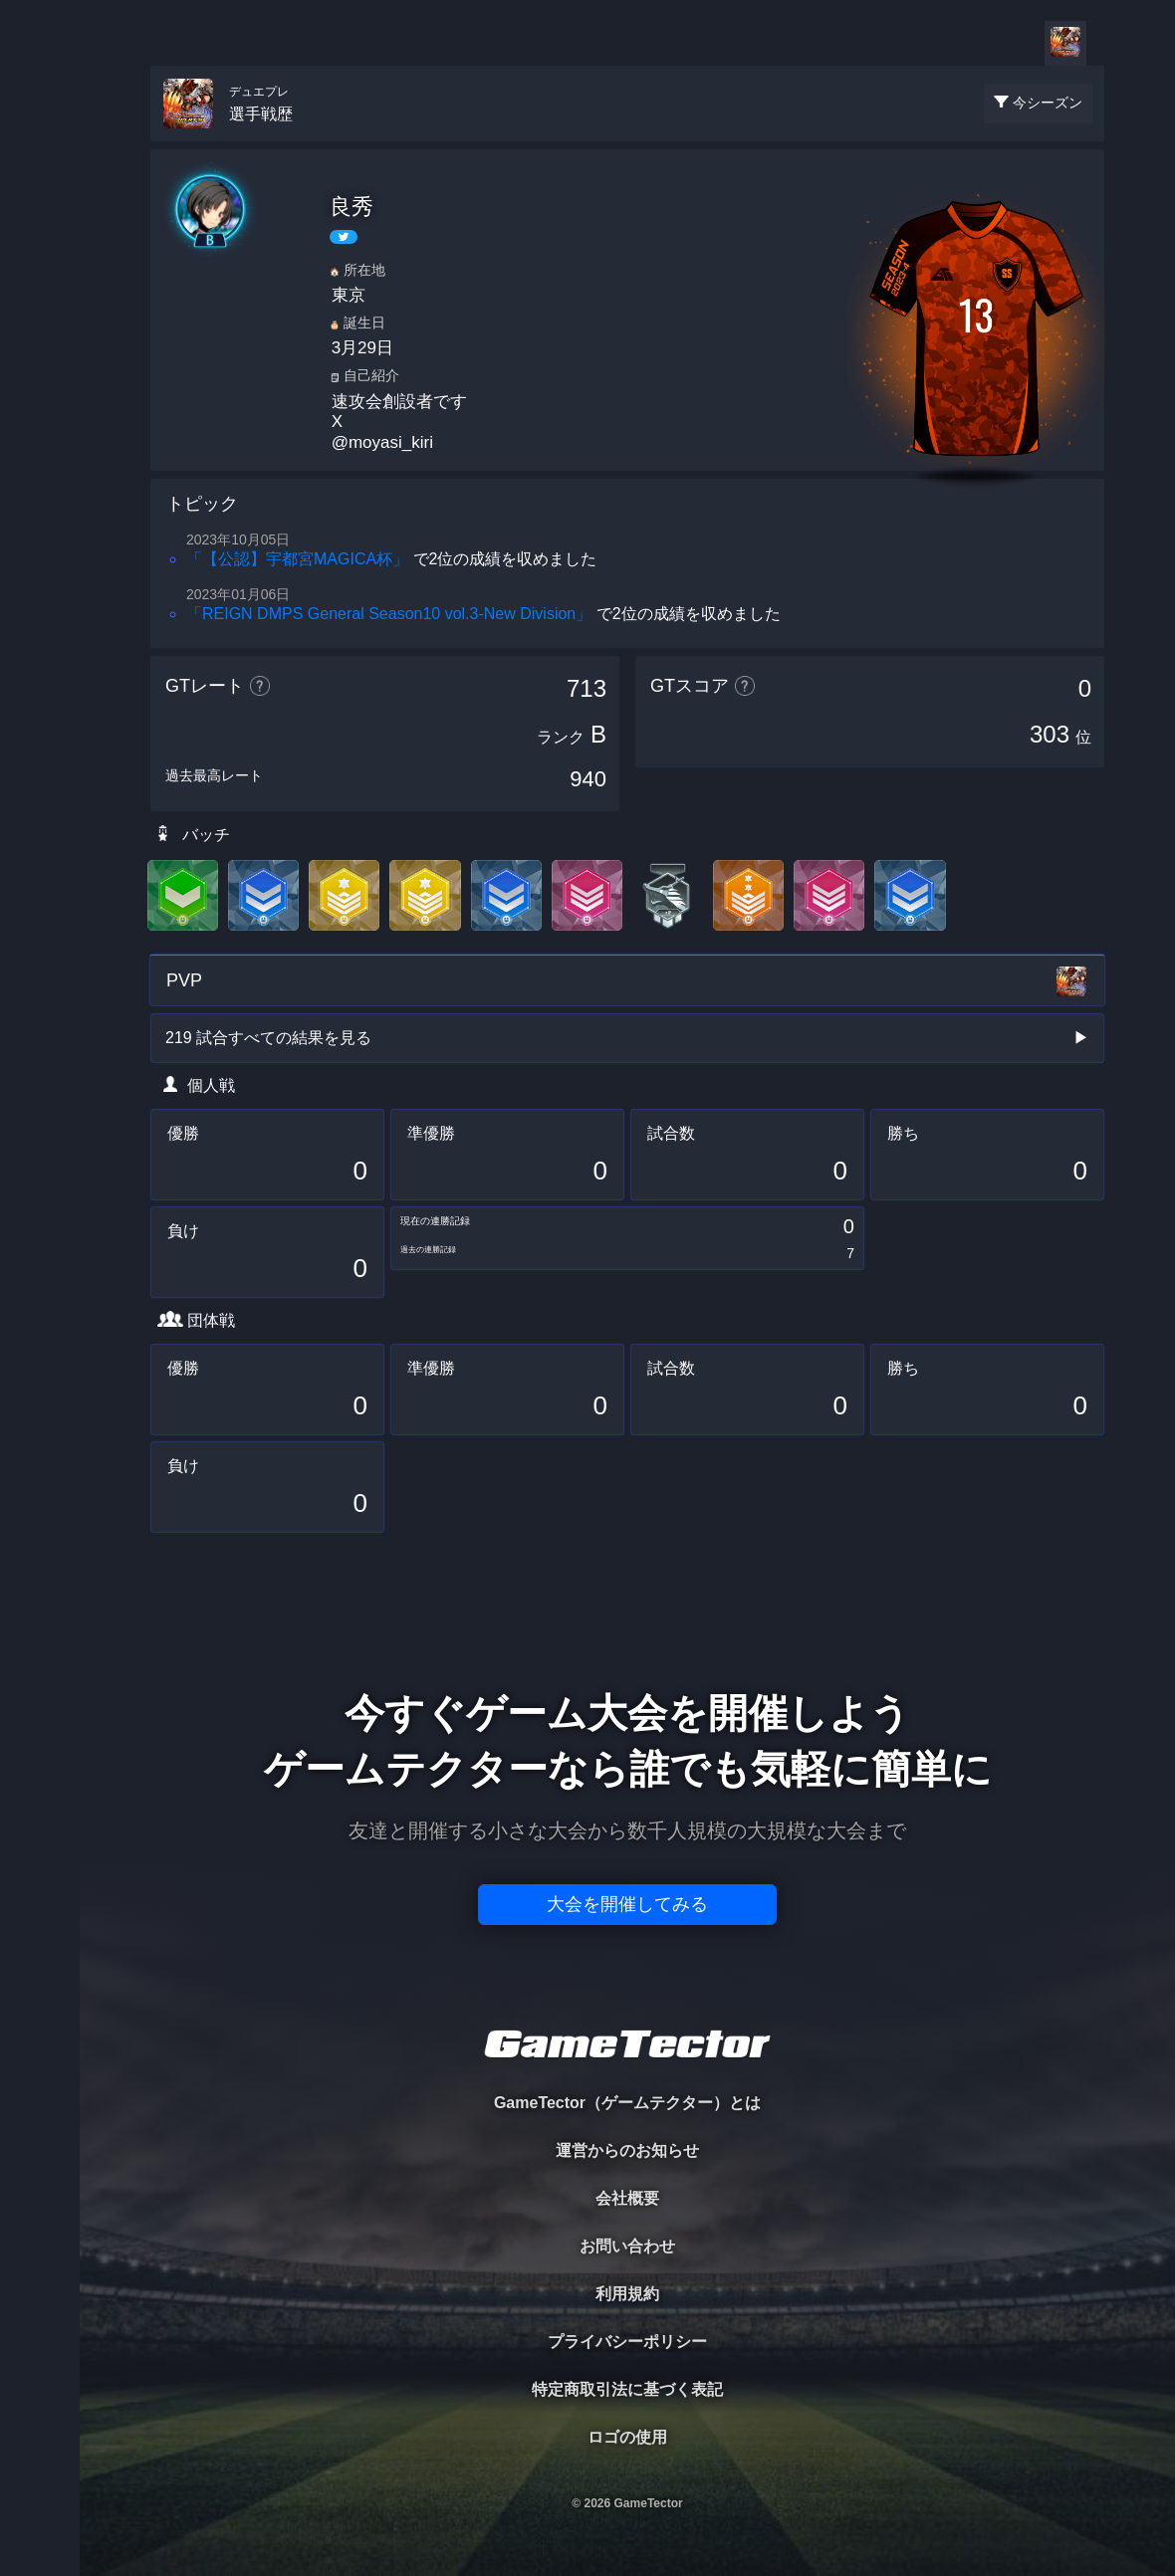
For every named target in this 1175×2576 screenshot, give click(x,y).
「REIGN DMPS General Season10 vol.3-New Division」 (388, 613)
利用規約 (627, 2293)
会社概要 (627, 2198)
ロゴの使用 (627, 2437)
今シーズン (1047, 102)
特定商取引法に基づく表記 (627, 2389)
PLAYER (40, 222)
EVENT (40, 467)
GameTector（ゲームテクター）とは (627, 2102)
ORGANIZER (40, 304)
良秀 (351, 206)
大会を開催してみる (627, 1904)
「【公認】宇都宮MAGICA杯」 (297, 558)
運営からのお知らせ (627, 2150)
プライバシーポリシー (627, 2341)
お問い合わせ (627, 2246)
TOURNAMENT (39, 140)
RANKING (39, 385)
